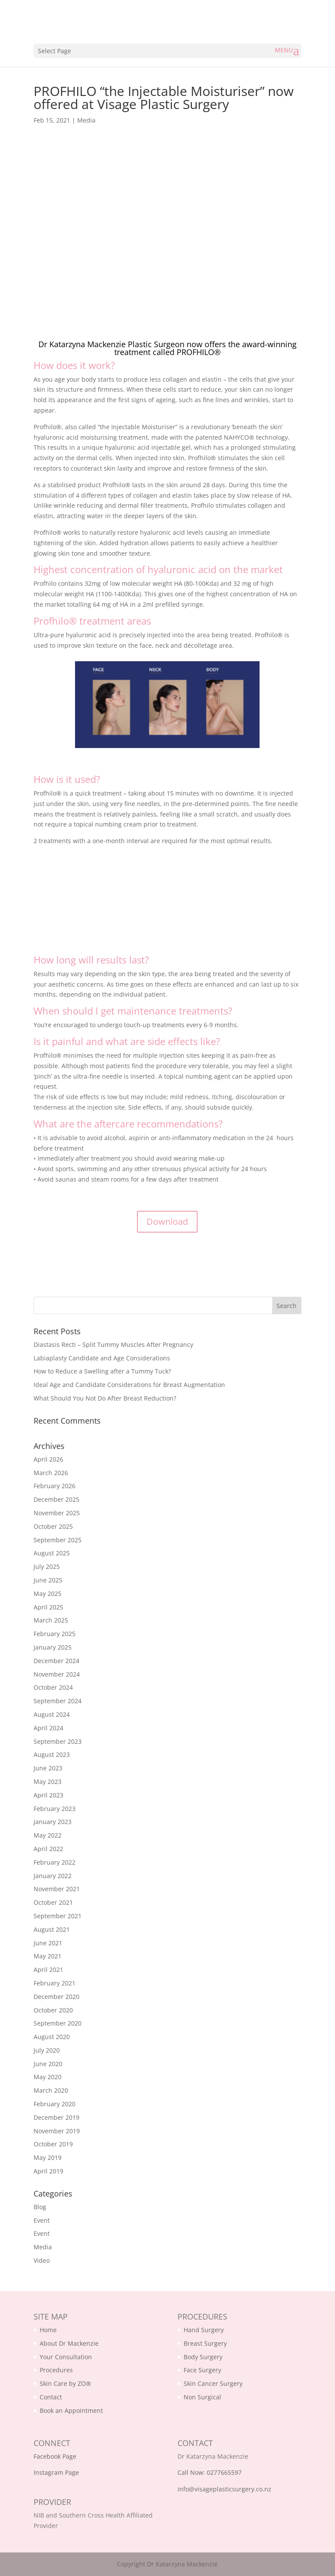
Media (86, 120)
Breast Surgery (205, 2343)
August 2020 (52, 2037)
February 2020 (54, 2104)
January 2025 (53, 1647)
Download (167, 1221)
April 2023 (48, 1795)
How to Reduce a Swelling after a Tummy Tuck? (102, 1371)
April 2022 (48, 1849)
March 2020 (51, 2090)
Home (48, 2330)
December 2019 (56, 2117)
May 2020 (48, 2077)
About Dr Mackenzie (69, 2343)
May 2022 (48, 1835)
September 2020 (58, 2023)
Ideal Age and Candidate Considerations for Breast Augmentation (129, 1384)
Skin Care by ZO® (65, 2383)
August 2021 (52, 1929)
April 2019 (48, 2171)
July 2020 (47, 2050)
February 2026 (54, 1486)
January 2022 (53, 1876)
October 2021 (53, 1902)
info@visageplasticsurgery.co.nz (224, 2489)
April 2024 (48, 1728)
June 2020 (48, 2064)
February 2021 (54, 1983)
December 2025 (56, 1499)
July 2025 (47, 1566)
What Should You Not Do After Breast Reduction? (105, 1398)
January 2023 (53, 1822)
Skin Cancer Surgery (213, 2383)
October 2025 (53, 1526)
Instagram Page (56, 2472)
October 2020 (53, 2010)
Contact (51, 2397)
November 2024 (57, 1674)
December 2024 (56, 1661)
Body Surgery (203, 2357)
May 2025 (48, 1593)
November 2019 (57, 2131)
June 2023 (48, 1768)
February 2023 (54, 1808)
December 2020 (56, 1996)
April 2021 (48, 1969)
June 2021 (48, 1943)
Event (42, 2220)
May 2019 (48, 2157)
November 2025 (57, 1513)
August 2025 (52, 1553)
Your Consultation (66, 2357)
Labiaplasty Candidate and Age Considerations (102, 1358)
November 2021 (57, 1889)
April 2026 (48, 1459)
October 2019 (53, 2144)
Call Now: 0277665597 (210, 2472)
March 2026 (51, 1473)
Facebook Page (55, 2456)
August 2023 (52, 1754)
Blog (40, 2207)
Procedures (56, 2370)
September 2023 (58, 1741)
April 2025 (48, 1607)
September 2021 (58, 1916)
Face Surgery (202, 2370)
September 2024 (58, 1701)
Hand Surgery (204, 2330)
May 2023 (48, 1781)
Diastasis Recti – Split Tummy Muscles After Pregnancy (113, 1344)
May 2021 (48, 1956)
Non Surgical (202, 2397)
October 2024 (53, 1687)
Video (42, 2260)
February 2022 (54, 1862)
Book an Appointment (71, 2410)
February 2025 (54, 1634)
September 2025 (58, 1540)
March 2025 (51, 1620)
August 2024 (52, 1714)
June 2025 (48, 1580)
